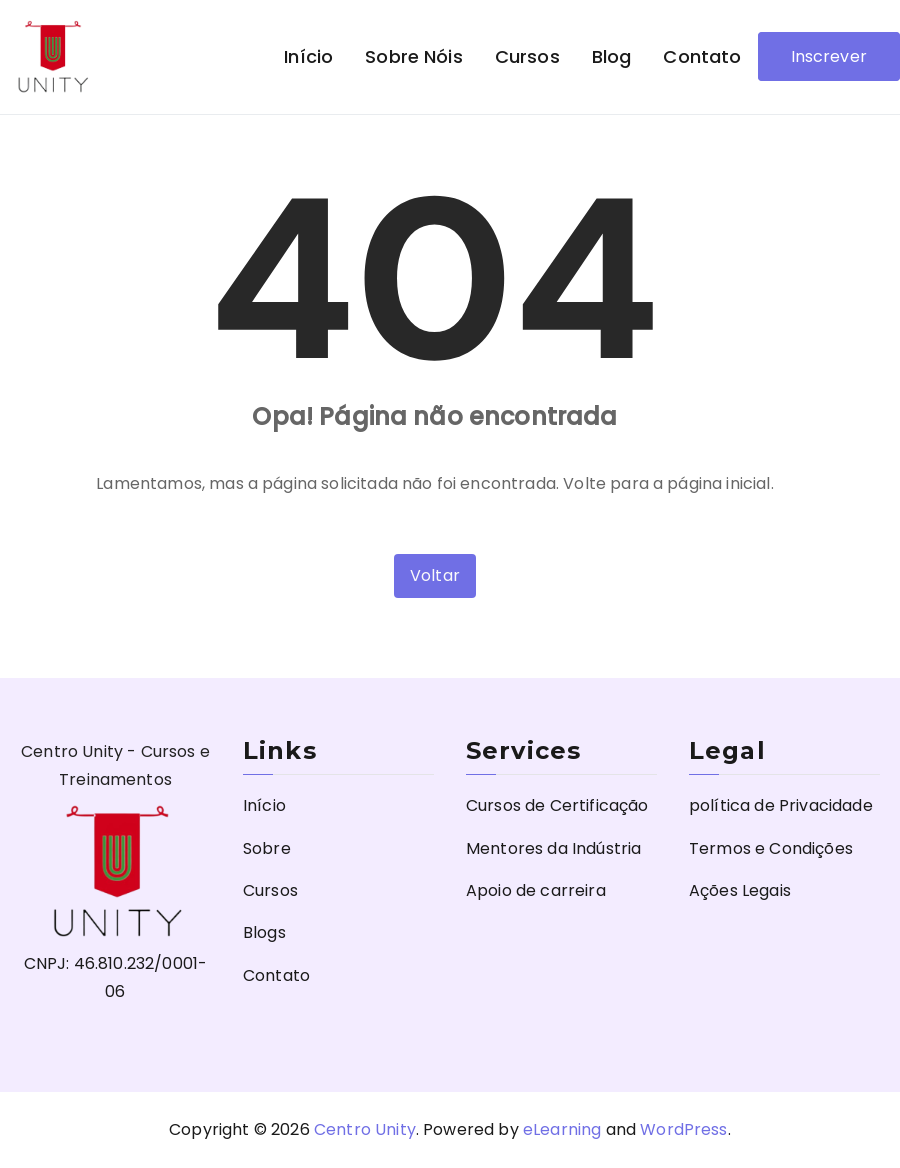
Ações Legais (740, 890)
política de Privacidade (781, 805)
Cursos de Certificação (557, 805)
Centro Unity (365, 1129)
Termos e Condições (771, 848)
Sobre (267, 848)
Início (308, 56)
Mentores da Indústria (553, 848)
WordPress (683, 1129)
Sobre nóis (414, 56)
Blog (612, 56)
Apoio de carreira (536, 890)
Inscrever (829, 56)
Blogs (264, 932)
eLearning (562, 1129)
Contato (702, 56)
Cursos (527, 56)
